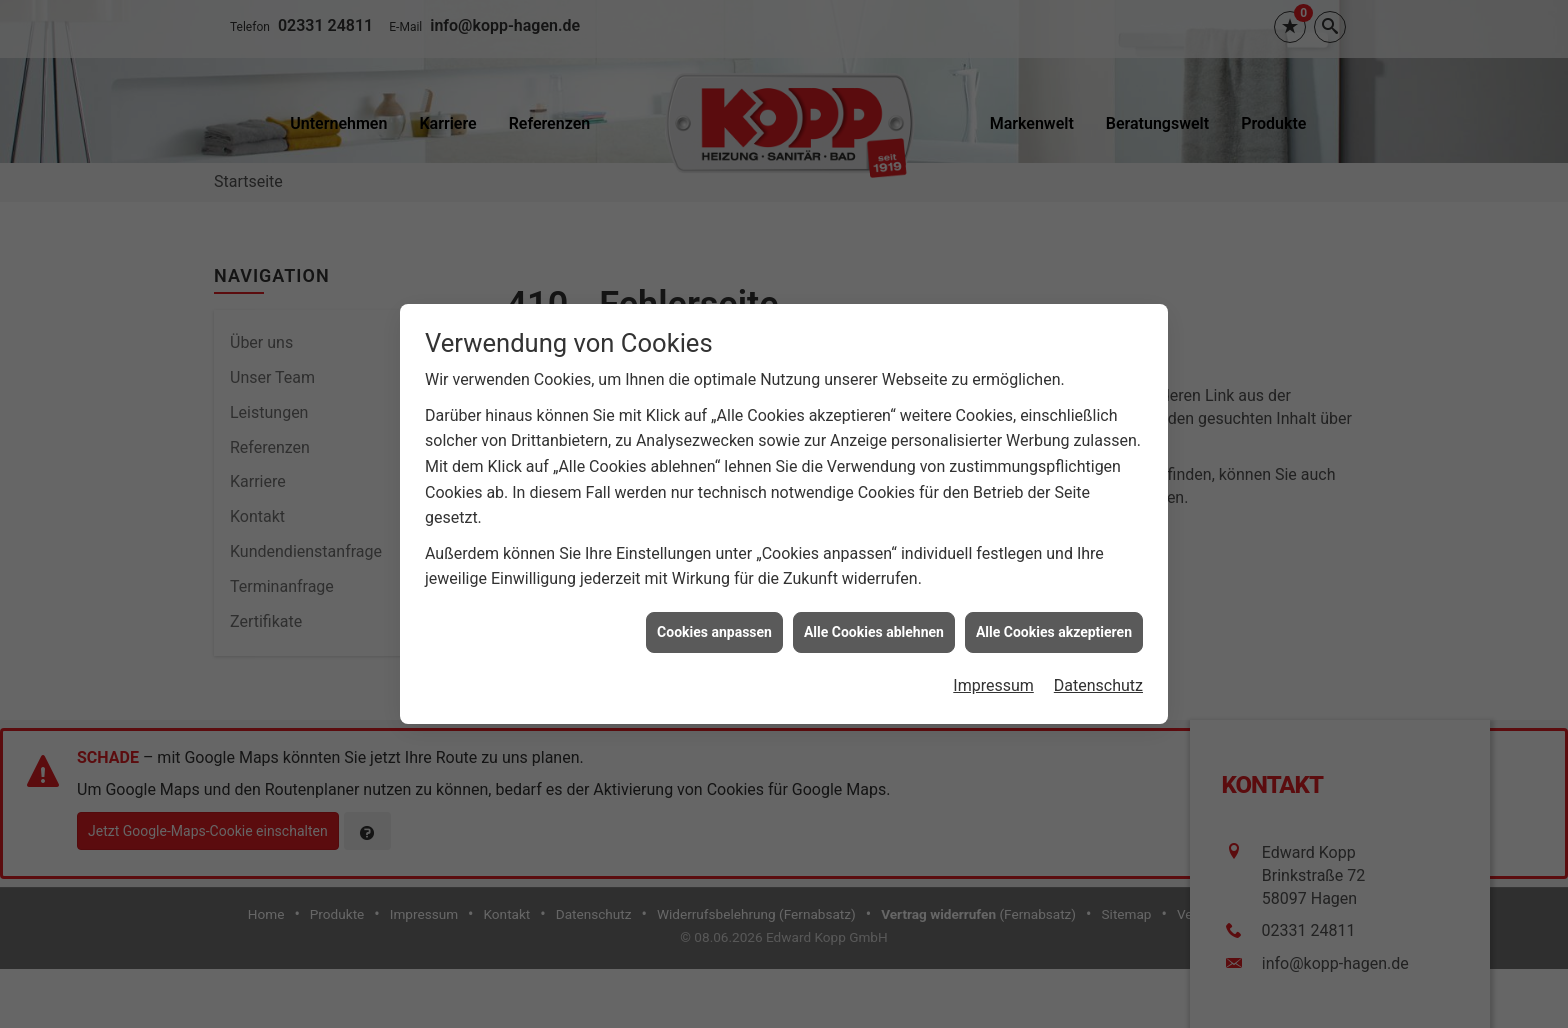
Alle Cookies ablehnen (874, 628)
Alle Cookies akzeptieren (1054, 628)
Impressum (993, 682)
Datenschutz (1098, 682)
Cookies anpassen (714, 628)
